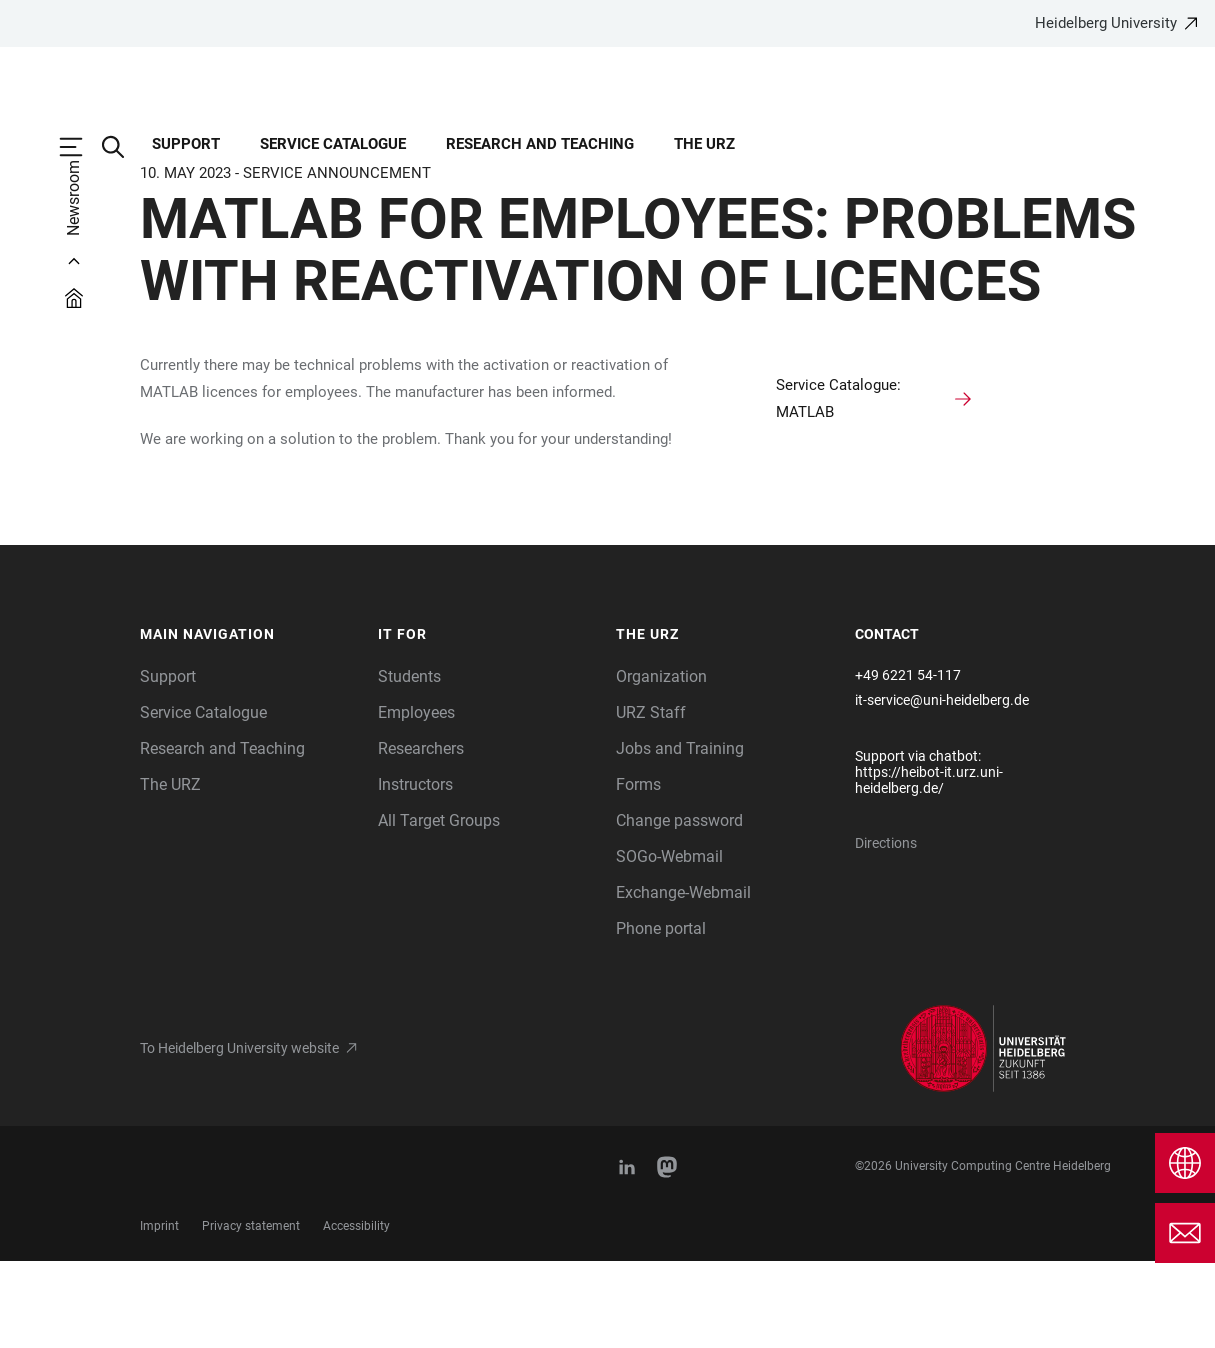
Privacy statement (251, 1313)
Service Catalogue (203, 799)
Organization (661, 763)
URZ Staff (651, 799)
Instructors (415, 871)
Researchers (421, 835)
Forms (638, 871)
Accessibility (356, 1313)
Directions (886, 930)
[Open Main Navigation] (81, 147)
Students (409, 763)
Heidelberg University (1106, 23)
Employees (416, 799)
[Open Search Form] (123, 147)
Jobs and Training (680, 835)
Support (168, 763)
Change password (679, 907)
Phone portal (661, 1015)
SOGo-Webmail (669, 943)
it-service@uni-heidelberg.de (942, 787)
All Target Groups (439, 907)
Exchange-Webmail (683, 979)
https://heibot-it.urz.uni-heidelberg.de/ (929, 867)
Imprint (159, 1313)
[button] (249, 722)
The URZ (170, 871)
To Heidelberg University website (239, 1135)
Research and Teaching (222, 835)
